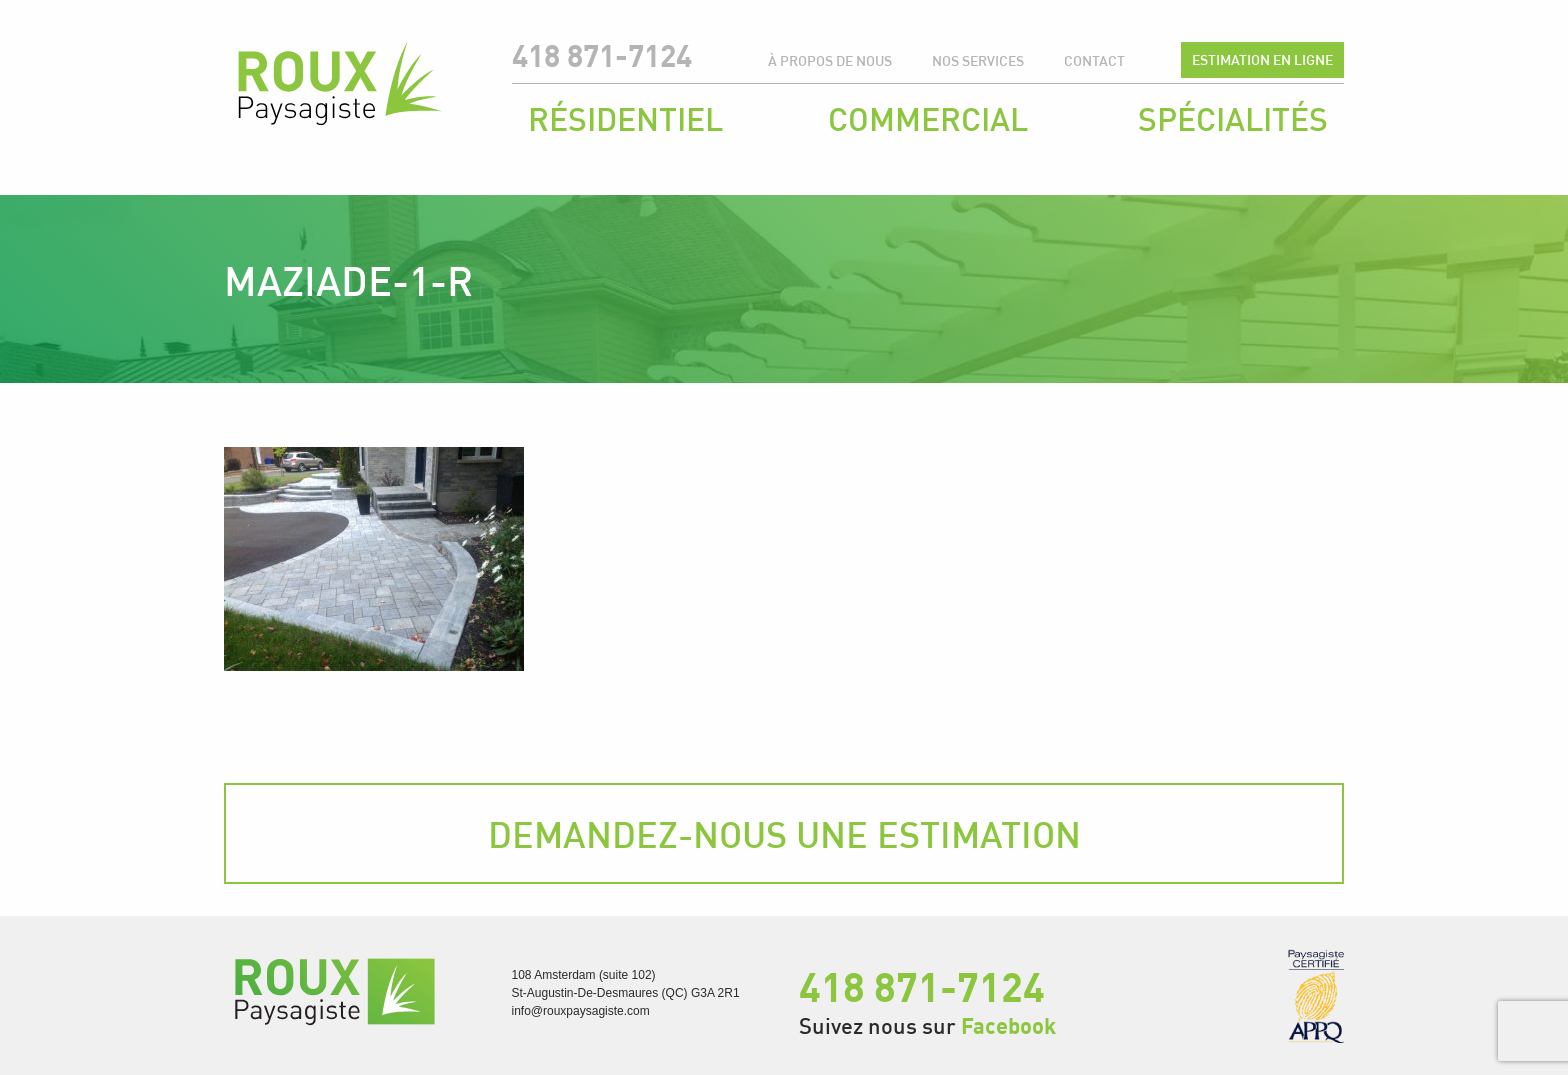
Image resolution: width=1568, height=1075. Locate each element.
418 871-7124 (602, 55)
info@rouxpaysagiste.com (581, 1011)
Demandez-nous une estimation (784, 834)
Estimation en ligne (1262, 59)
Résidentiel (625, 118)
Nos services (978, 60)
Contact (1094, 60)
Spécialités (1233, 118)
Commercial (928, 118)
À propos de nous (830, 60)
